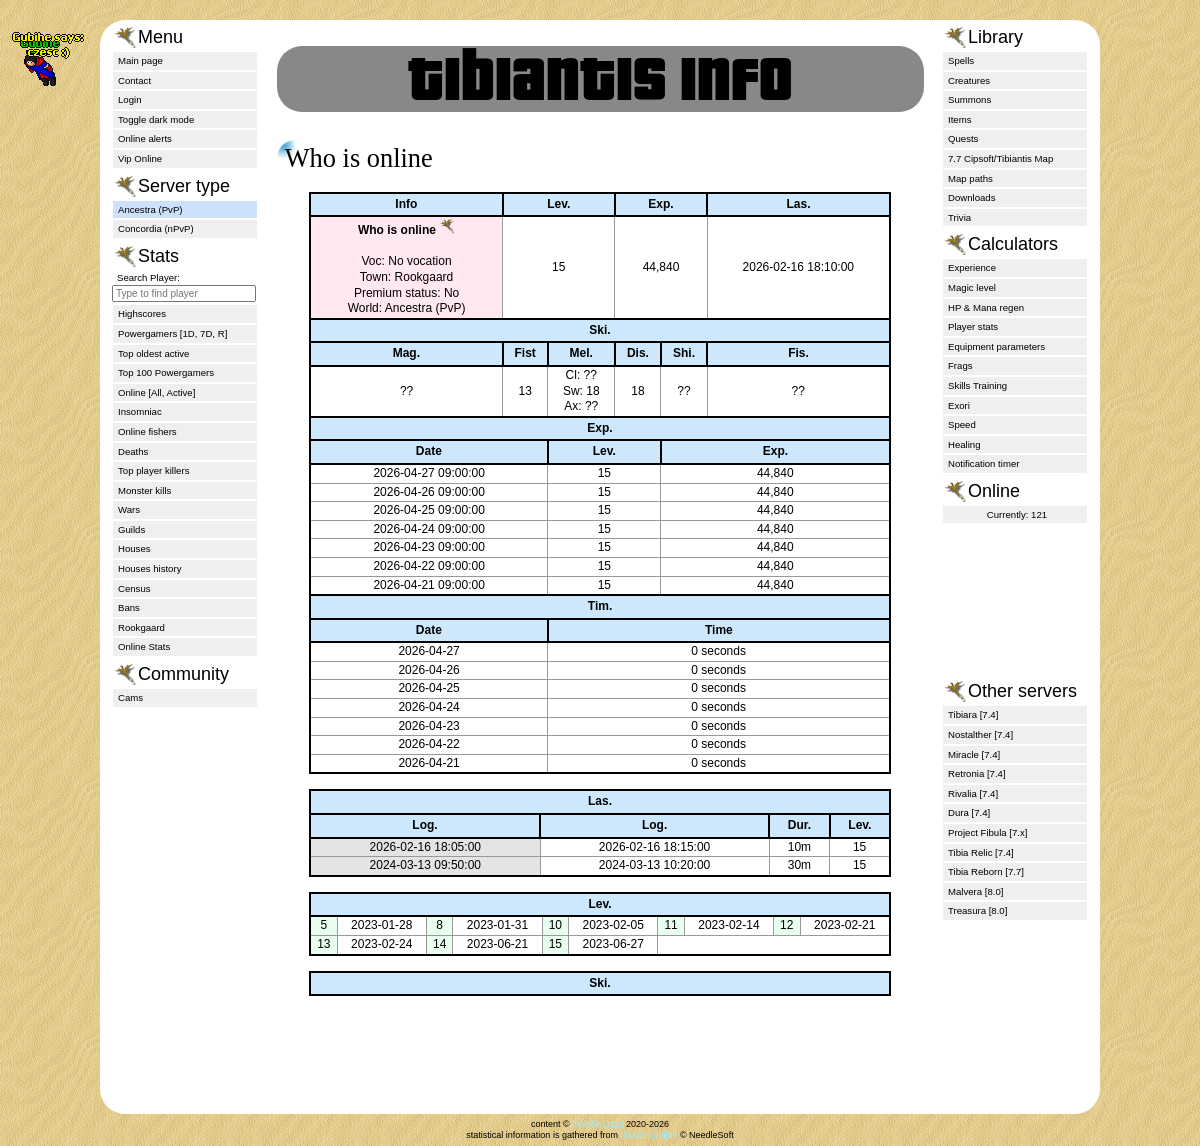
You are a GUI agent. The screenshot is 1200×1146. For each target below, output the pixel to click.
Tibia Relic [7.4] (981, 852)
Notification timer (983, 463)
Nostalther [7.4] (980, 734)
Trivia (959, 217)
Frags (960, 365)
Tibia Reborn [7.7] (986, 871)
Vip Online (140, 158)
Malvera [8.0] (975, 891)
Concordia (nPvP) (156, 228)
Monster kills (144, 490)
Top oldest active (153, 353)
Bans (129, 607)
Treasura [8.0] (977, 910)
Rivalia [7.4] (973, 793)
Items (959, 119)
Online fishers (147, 431)
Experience (972, 267)
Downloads (971, 197)
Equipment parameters (996, 346)
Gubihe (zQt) (598, 1124)
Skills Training (977, 385)
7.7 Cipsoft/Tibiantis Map (1000, 158)
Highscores (142, 313)
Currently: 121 (1017, 514)
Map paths (970, 178)
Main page (140, 60)
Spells (961, 60)
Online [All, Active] (156, 392)
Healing (964, 444)
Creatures (969, 80)
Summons (969, 99)
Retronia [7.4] (977, 773)
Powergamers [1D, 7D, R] (172, 333)
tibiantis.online (648, 1135)
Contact (134, 80)
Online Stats (144, 646)
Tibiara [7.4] (973, 714)
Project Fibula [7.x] (987, 832)
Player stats (973, 326)
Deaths (133, 451)
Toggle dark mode (156, 119)
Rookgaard (141, 627)
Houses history (149, 568)
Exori (959, 405)
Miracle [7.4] (974, 754)
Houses (134, 548)
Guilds (131, 529)
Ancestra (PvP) (150, 209)
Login (129, 99)
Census (134, 588)
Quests (963, 138)
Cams (130, 697)
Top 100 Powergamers (166, 372)
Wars (129, 509)
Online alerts (145, 138)
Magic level (972, 287)
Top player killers (153, 470)
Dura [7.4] (969, 812)
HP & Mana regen (986, 307)
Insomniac (140, 411)
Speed (962, 424)
